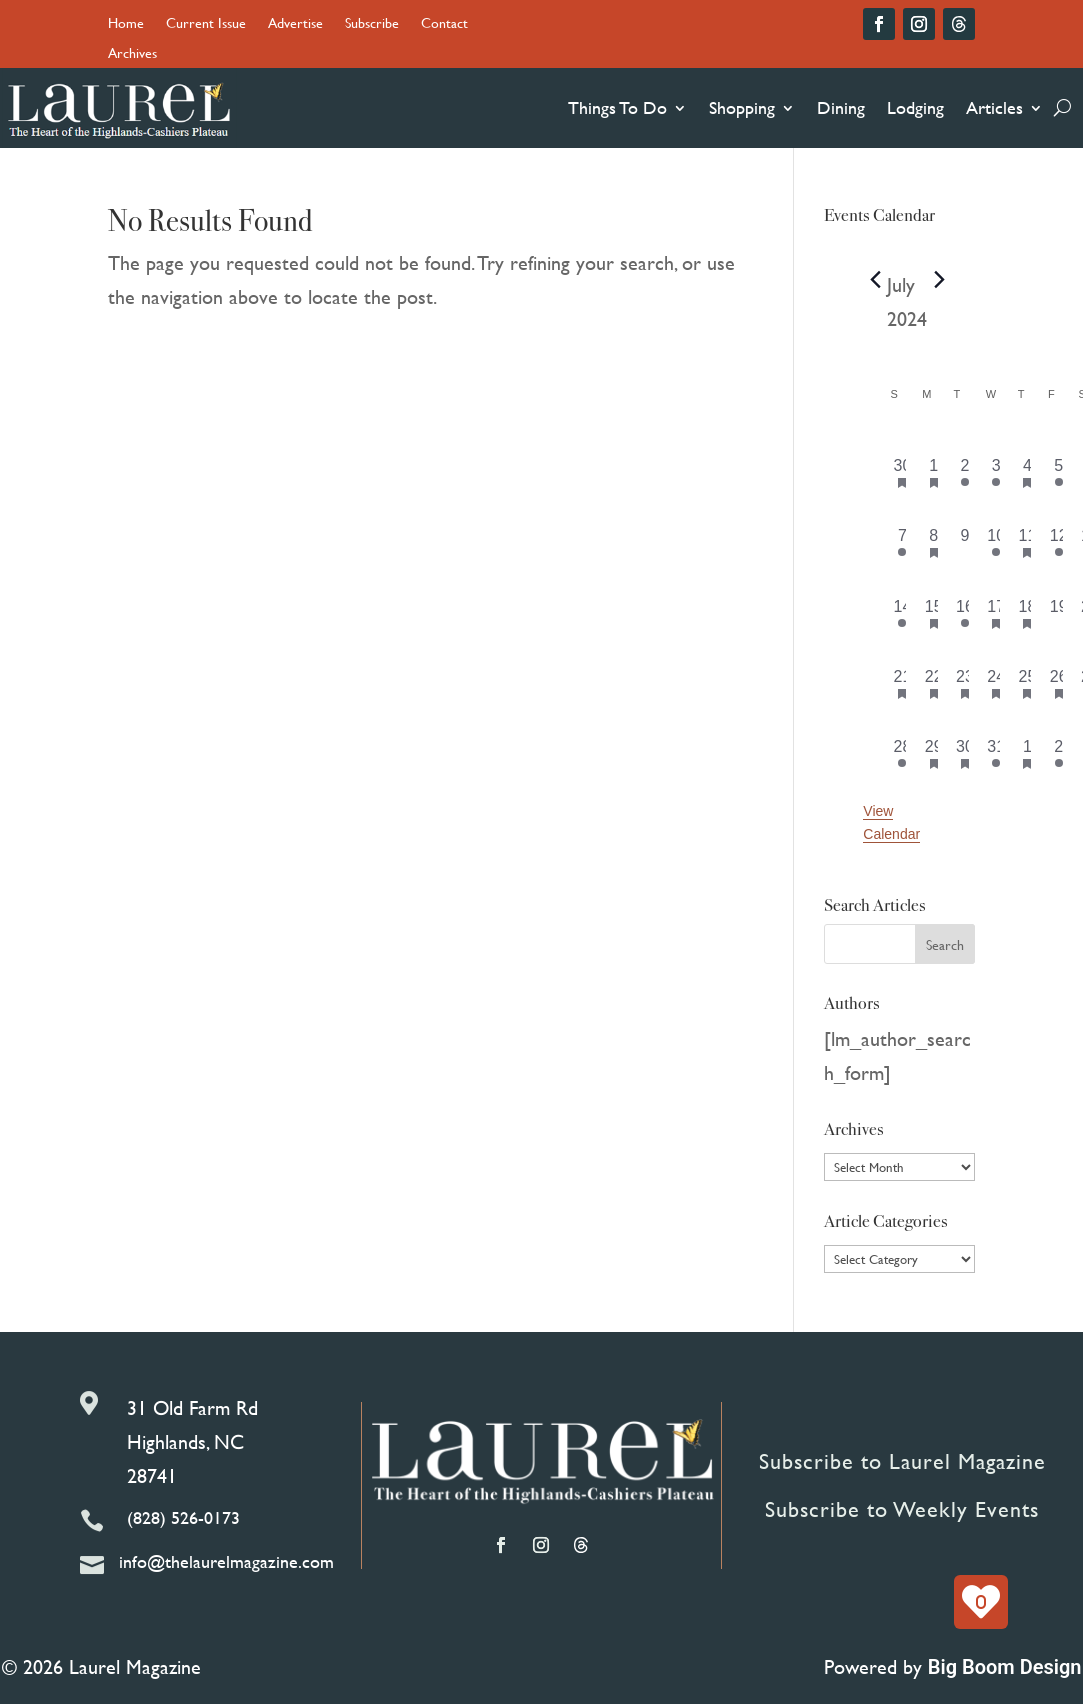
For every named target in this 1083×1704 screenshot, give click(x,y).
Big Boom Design (1005, 1667)
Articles (994, 107)
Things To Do (617, 107)
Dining (841, 107)
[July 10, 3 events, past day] (996, 542)
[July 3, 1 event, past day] (996, 472)
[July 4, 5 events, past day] (1027, 472)
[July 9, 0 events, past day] (964, 542)
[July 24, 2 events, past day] (996, 683)
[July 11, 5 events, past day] (1027, 542)
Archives (132, 54)
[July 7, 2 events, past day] (902, 542)
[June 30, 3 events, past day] (902, 472)
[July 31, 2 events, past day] (996, 753)
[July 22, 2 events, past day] (933, 683)
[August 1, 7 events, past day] (1027, 753)
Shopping (742, 107)
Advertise (295, 24)
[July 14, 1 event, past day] (902, 613)
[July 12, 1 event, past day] (1058, 542)
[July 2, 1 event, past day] (964, 472)
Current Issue (206, 24)
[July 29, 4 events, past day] (933, 753)
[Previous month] (875, 280)
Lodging (915, 107)
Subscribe (372, 24)
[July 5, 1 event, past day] (1058, 472)
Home (126, 24)
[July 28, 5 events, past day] (902, 753)
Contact (444, 24)
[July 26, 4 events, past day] (1058, 683)
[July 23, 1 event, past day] (964, 683)
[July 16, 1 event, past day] (964, 613)
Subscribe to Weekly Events (902, 1509)
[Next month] (939, 280)
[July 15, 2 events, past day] (933, 613)
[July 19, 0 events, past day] (1058, 613)
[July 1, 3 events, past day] (933, 472)
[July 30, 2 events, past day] (964, 753)
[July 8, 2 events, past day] (933, 542)
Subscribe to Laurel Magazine (902, 1461)
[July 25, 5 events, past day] (1027, 683)
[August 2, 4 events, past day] (1058, 753)
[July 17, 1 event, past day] (996, 613)
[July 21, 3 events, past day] (902, 683)
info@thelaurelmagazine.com (226, 1561)
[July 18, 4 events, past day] (1027, 613)
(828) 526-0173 (183, 1517)
